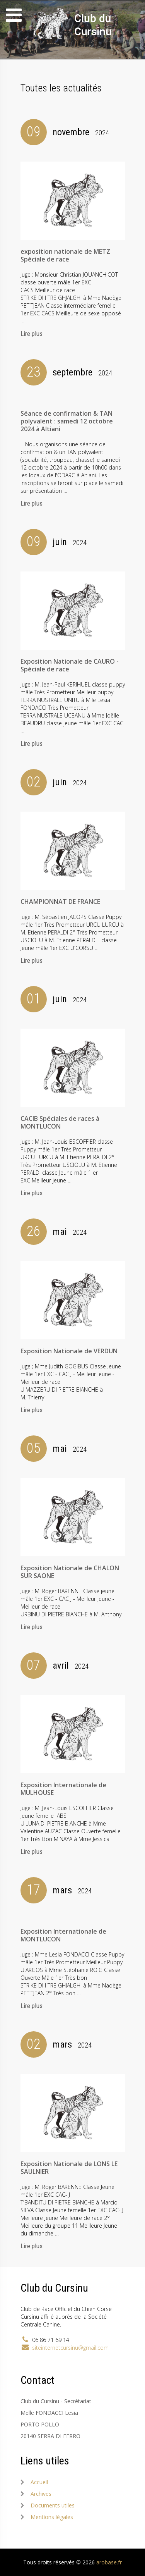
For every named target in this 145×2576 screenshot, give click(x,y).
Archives (41, 2493)
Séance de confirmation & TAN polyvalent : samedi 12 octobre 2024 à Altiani (66, 421)
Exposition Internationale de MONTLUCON (63, 1935)
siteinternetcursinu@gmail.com (70, 2347)
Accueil (39, 2482)
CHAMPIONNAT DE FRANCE (60, 901)
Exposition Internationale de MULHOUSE (63, 1789)
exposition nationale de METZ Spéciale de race (65, 255)
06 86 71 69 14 (50, 2340)
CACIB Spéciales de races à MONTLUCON (59, 1122)
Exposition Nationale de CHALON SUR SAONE (69, 1572)
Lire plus (31, 333)
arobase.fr (109, 2562)
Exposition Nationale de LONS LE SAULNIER (69, 2168)
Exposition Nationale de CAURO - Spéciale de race (69, 665)
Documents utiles (53, 2505)
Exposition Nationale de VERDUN (69, 1351)
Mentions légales (52, 2517)
